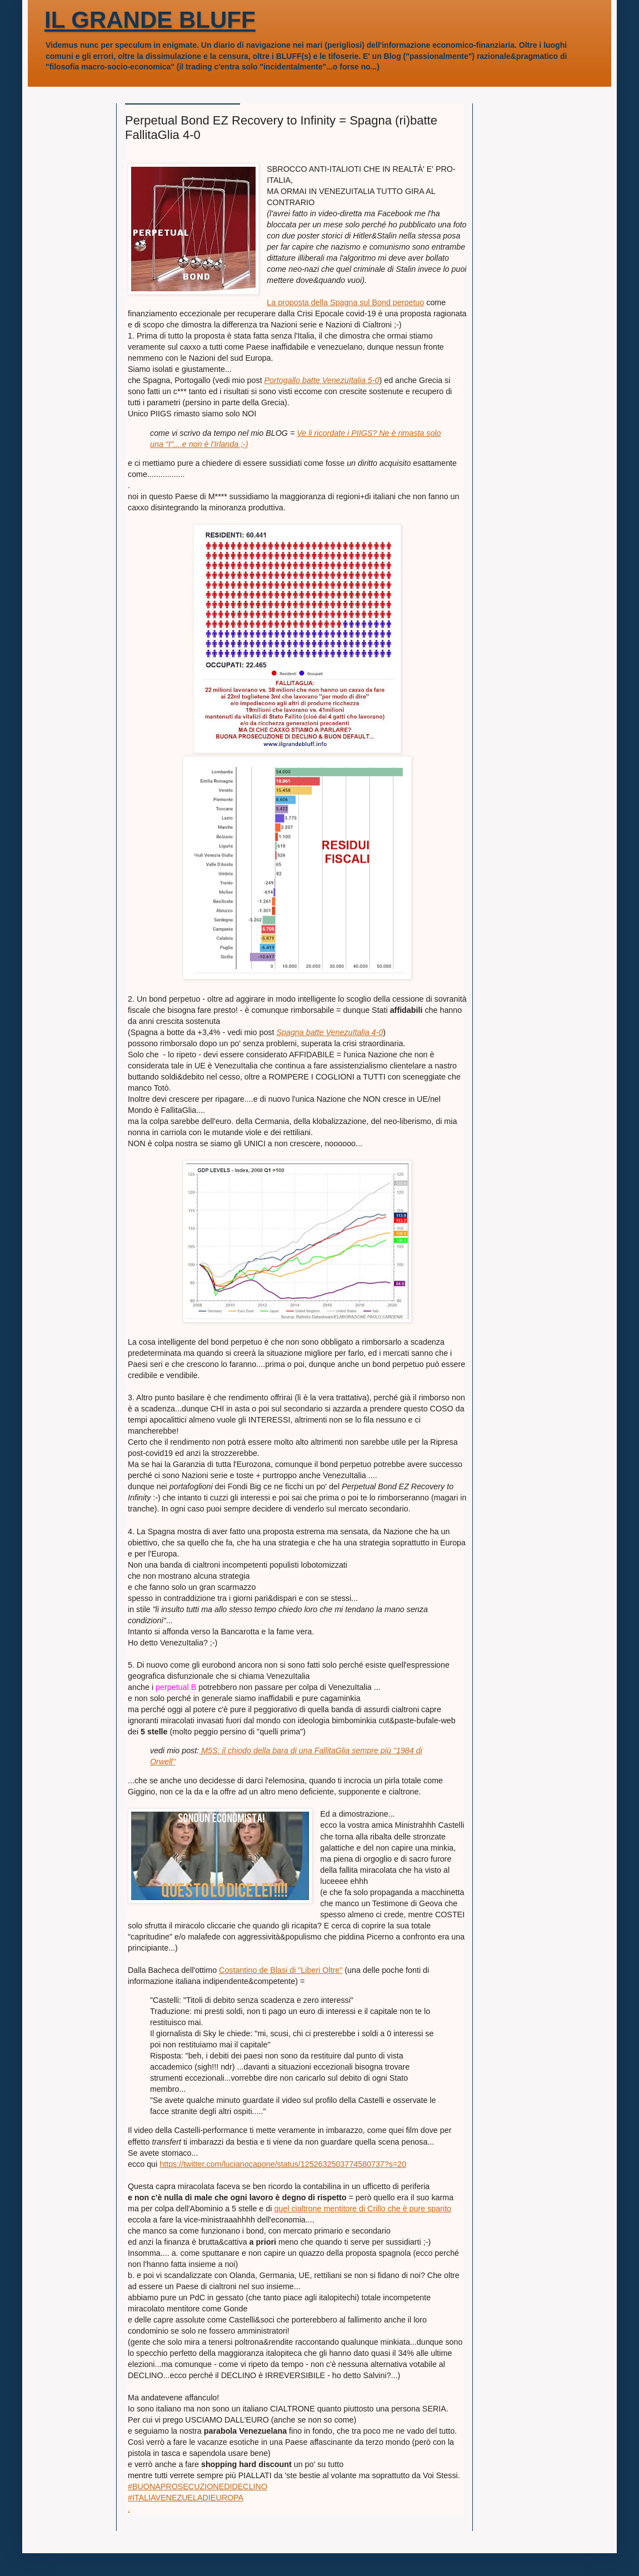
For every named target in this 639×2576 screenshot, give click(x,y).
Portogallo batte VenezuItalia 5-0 (322, 380)
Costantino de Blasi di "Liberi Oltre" (280, 1970)
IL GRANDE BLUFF (150, 20)
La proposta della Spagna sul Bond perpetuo (345, 302)
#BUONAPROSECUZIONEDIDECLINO (197, 2486)
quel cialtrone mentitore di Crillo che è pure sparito (362, 2208)
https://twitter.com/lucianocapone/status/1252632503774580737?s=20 (282, 2164)
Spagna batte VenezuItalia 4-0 (329, 1032)
